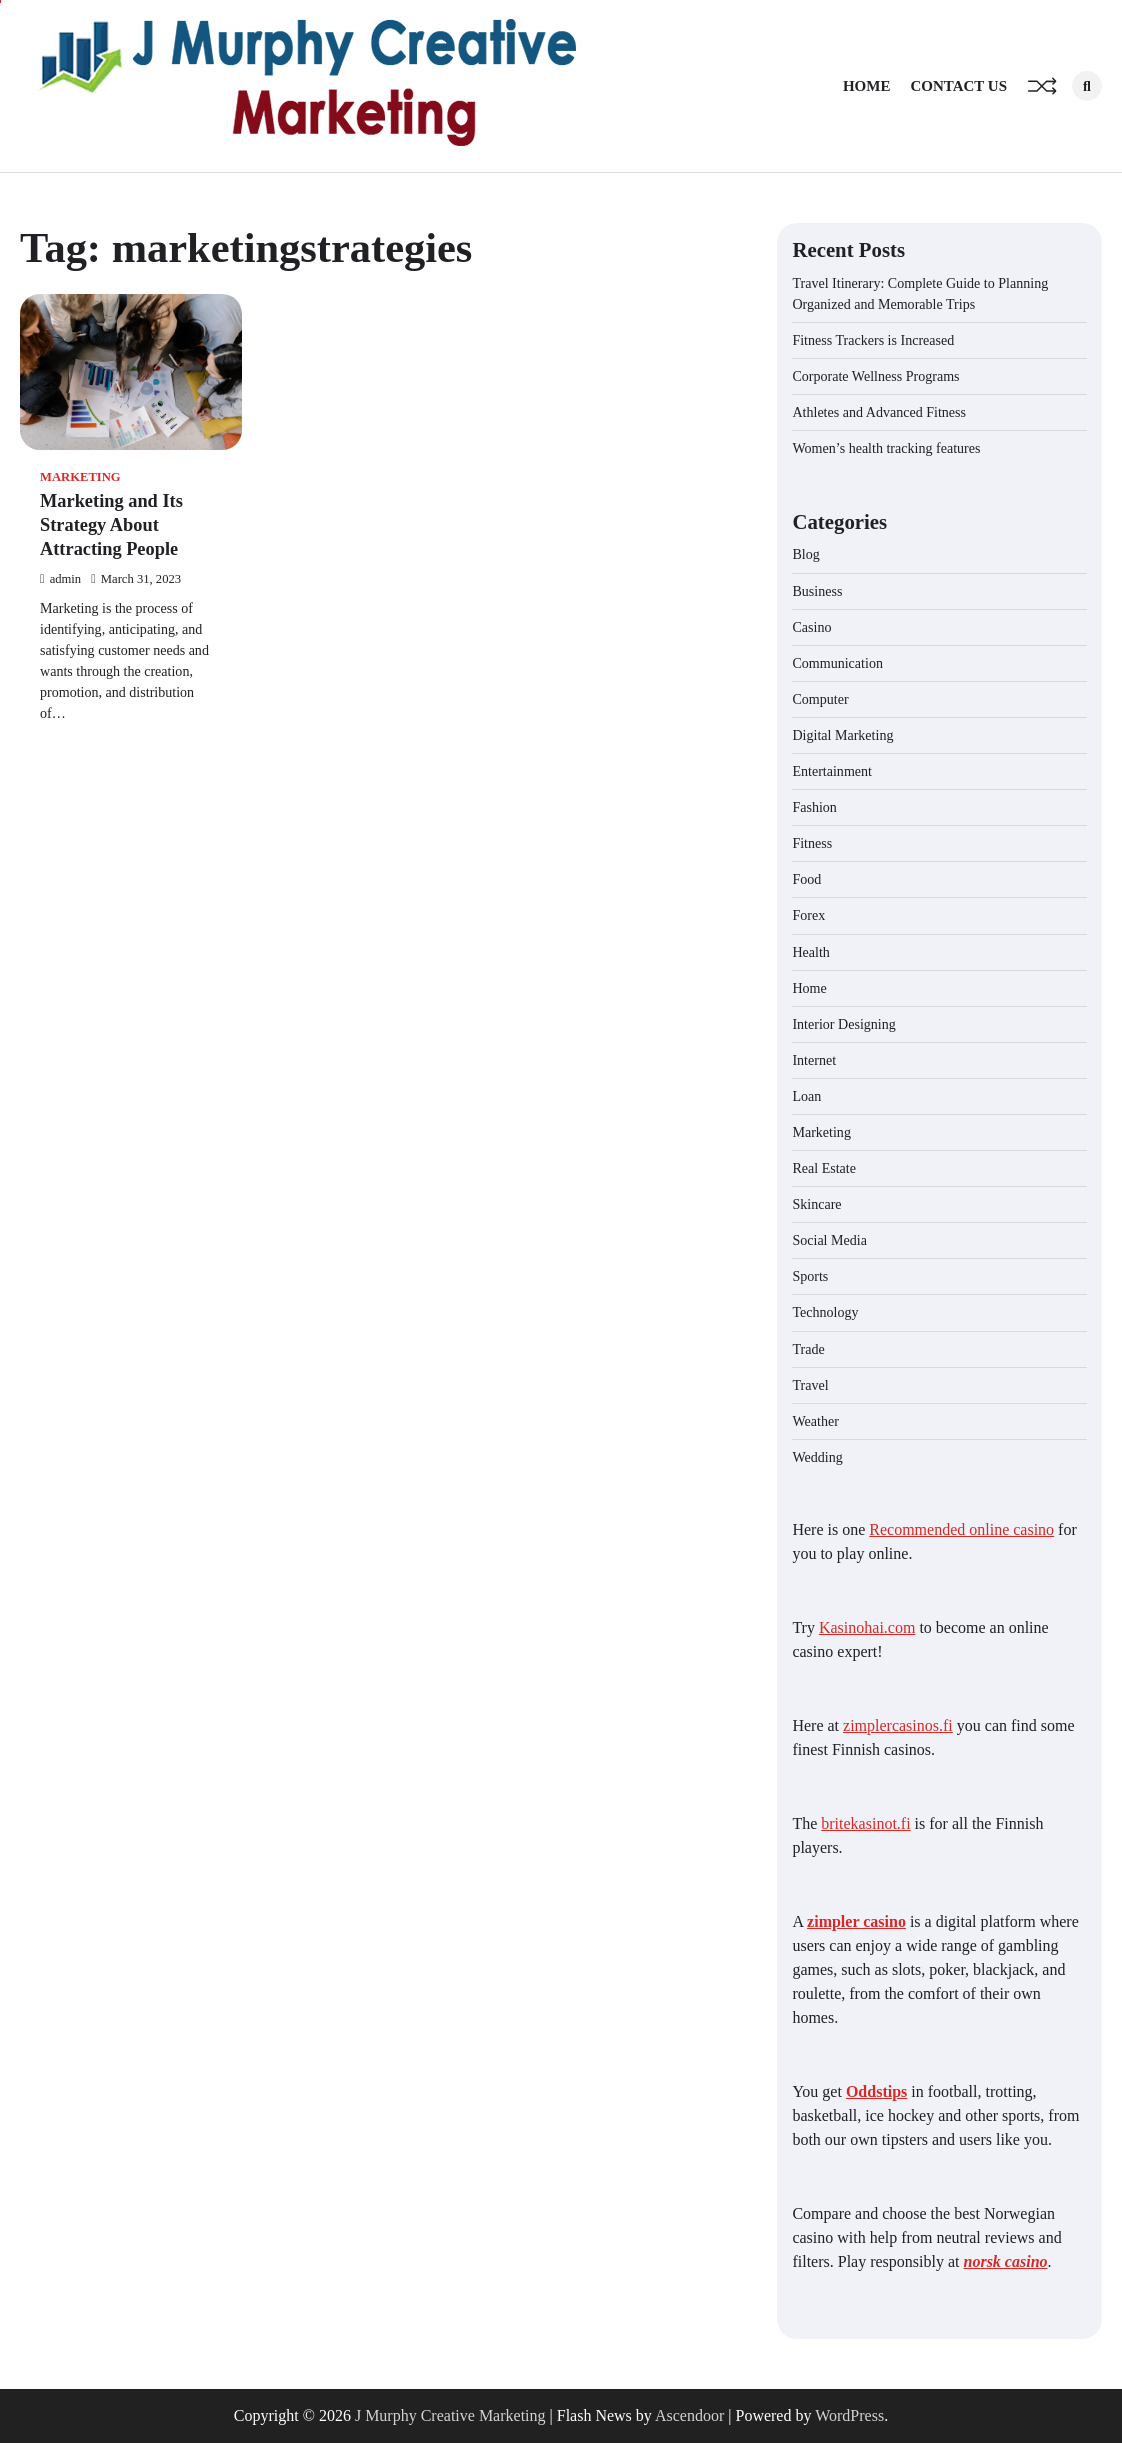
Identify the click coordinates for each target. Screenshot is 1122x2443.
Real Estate (824, 1168)
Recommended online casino (961, 1529)
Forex (808, 915)
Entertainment (832, 771)
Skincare (816, 1204)
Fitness (812, 843)
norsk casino (1006, 2261)
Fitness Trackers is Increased (873, 340)
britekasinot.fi (865, 1823)
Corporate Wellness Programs (875, 376)
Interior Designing (843, 1024)
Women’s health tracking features (886, 448)
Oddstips (876, 2091)
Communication (837, 663)
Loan (806, 1096)
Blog (805, 554)
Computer (820, 699)
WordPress (849, 2415)
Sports (810, 1276)
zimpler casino (856, 1921)
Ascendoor (689, 2415)
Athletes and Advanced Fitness (879, 412)
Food (806, 879)
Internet (814, 1060)
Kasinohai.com (867, 1627)
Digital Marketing (842, 735)
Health (810, 952)
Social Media (829, 1240)
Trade (808, 1349)
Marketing (80, 477)
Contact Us (958, 86)
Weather (815, 1421)
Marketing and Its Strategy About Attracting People (111, 525)
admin (60, 579)
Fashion (814, 807)
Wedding (817, 1457)
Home (867, 86)
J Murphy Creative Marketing (450, 2415)
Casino (811, 627)
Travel (810, 1385)
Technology (825, 1312)
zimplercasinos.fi (898, 1725)
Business (817, 591)
